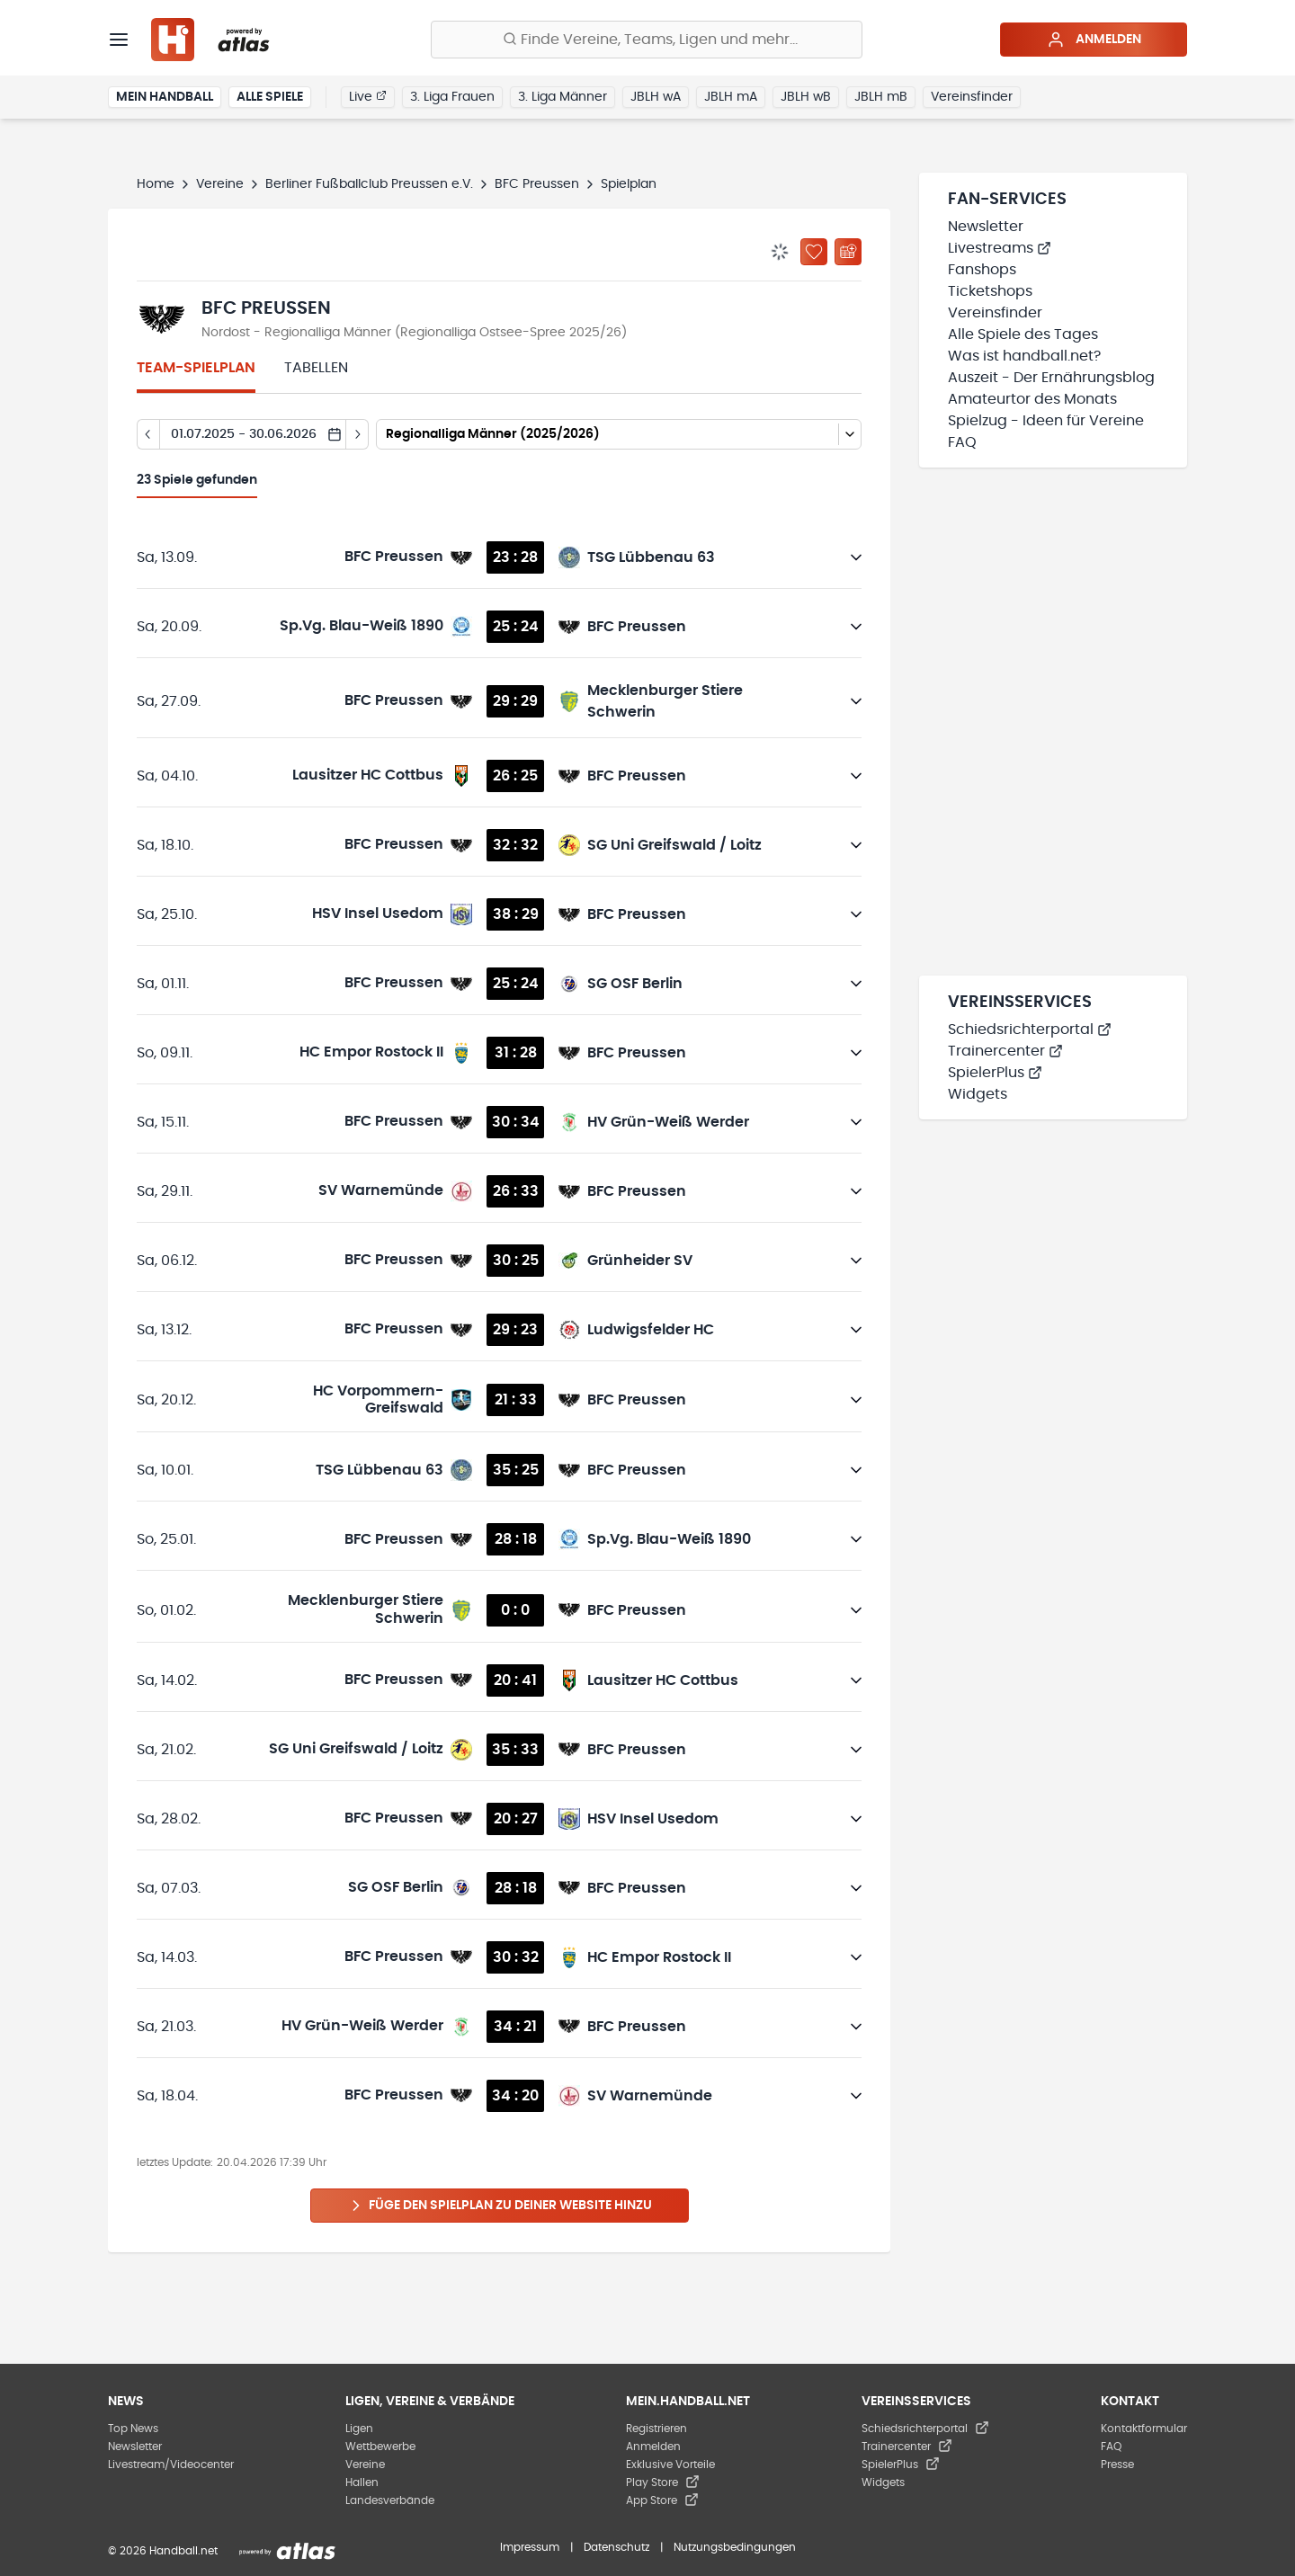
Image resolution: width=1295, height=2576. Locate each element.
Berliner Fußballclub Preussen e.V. (369, 184)
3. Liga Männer (562, 97)
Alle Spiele (270, 97)
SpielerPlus (995, 1072)
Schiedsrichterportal (1030, 1029)
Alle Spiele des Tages (1023, 334)
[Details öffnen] (856, 557)
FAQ (962, 442)
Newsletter (985, 226)
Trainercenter (1005, 1051)
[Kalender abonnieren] (848, 251)
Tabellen (316, 368)
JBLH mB (880, 97)
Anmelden (1094, 40)
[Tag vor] (357, 434)
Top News (133, 2428)
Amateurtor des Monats (1032, 399)
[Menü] (119, 39)
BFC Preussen (537, 184)
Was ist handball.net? (1024, 356)
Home (155, 184)
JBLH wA (655, 97)
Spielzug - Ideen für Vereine (1046, 421)
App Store (662, 2500)
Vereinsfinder (972, 97)
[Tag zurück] (148, 434)
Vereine (220, 184)
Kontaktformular (1144, 2428)
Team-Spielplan (196, 368)
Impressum (529, 2547)
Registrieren (656, 2428)
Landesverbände (389, 2500)
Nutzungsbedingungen (735, 2547)
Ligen (359, 2428)
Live (368, 96)
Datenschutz (616, 2547)
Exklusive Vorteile (670, 2464)
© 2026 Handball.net (163, 2550)
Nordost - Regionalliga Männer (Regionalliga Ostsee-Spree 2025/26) (414, 332)
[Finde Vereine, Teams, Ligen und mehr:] (646, 39)
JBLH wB (806, 97)
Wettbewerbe (380, 2446)
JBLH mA (730, 97)
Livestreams (999, 248)
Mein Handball (164, 97)
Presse (1117, 2464)
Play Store (663, 2482)
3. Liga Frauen (452, 97)
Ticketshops (990, 291)
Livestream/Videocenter (171, 2464)
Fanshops (982, 270)
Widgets (977, 1094)
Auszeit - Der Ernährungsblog (1051, 377)
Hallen (362, 2482)
